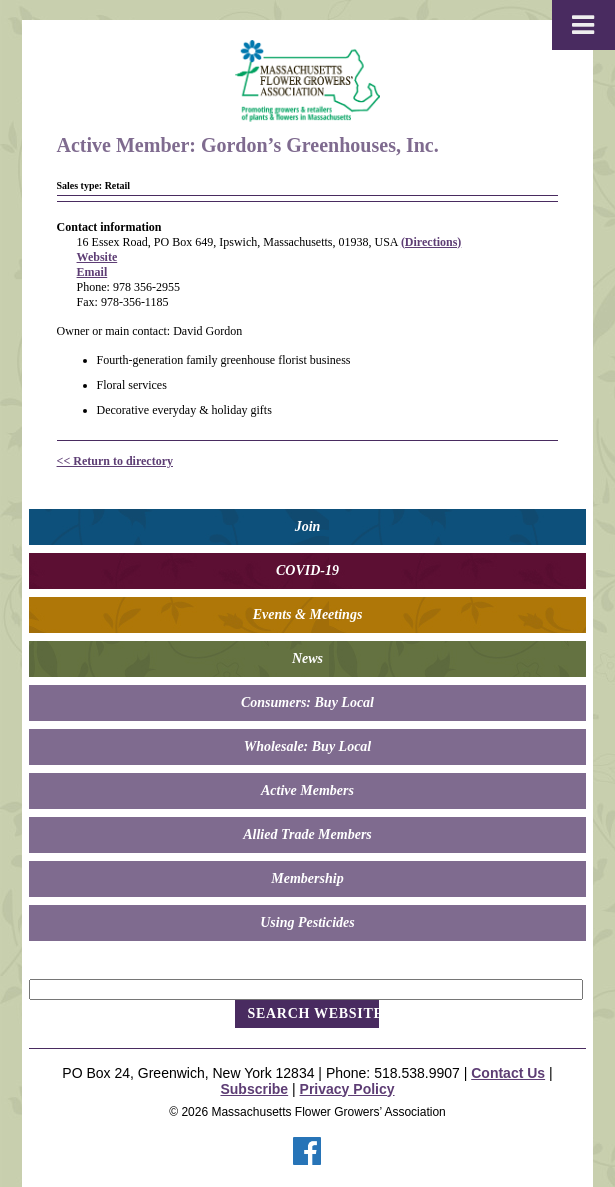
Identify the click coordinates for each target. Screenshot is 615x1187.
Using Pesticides (307, 922)
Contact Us (508, 1073)
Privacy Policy (347, 1089)
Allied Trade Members (307, 834)
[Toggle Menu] (583, 25)
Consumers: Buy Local (307, 702)
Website (97, 257)
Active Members (307, 790)
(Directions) (431, 242)
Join (308, 526)
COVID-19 (307, 570)
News (307, 658)
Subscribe (254, 1089)
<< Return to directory (115, 461)
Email (92, 272)
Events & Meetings (308, 614)
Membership (307, 878)
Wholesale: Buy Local (308, 746)
